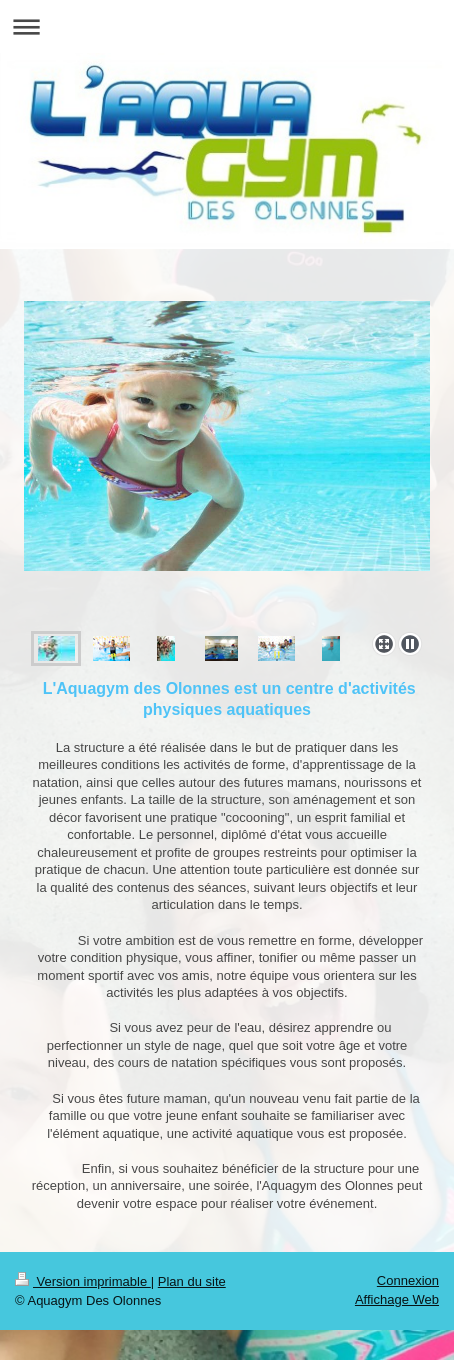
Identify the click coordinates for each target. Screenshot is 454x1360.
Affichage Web (397, 1299)
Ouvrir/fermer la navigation (227, 26)
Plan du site (192, 1281)
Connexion (408, 1280)
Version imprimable (83, 1281)
